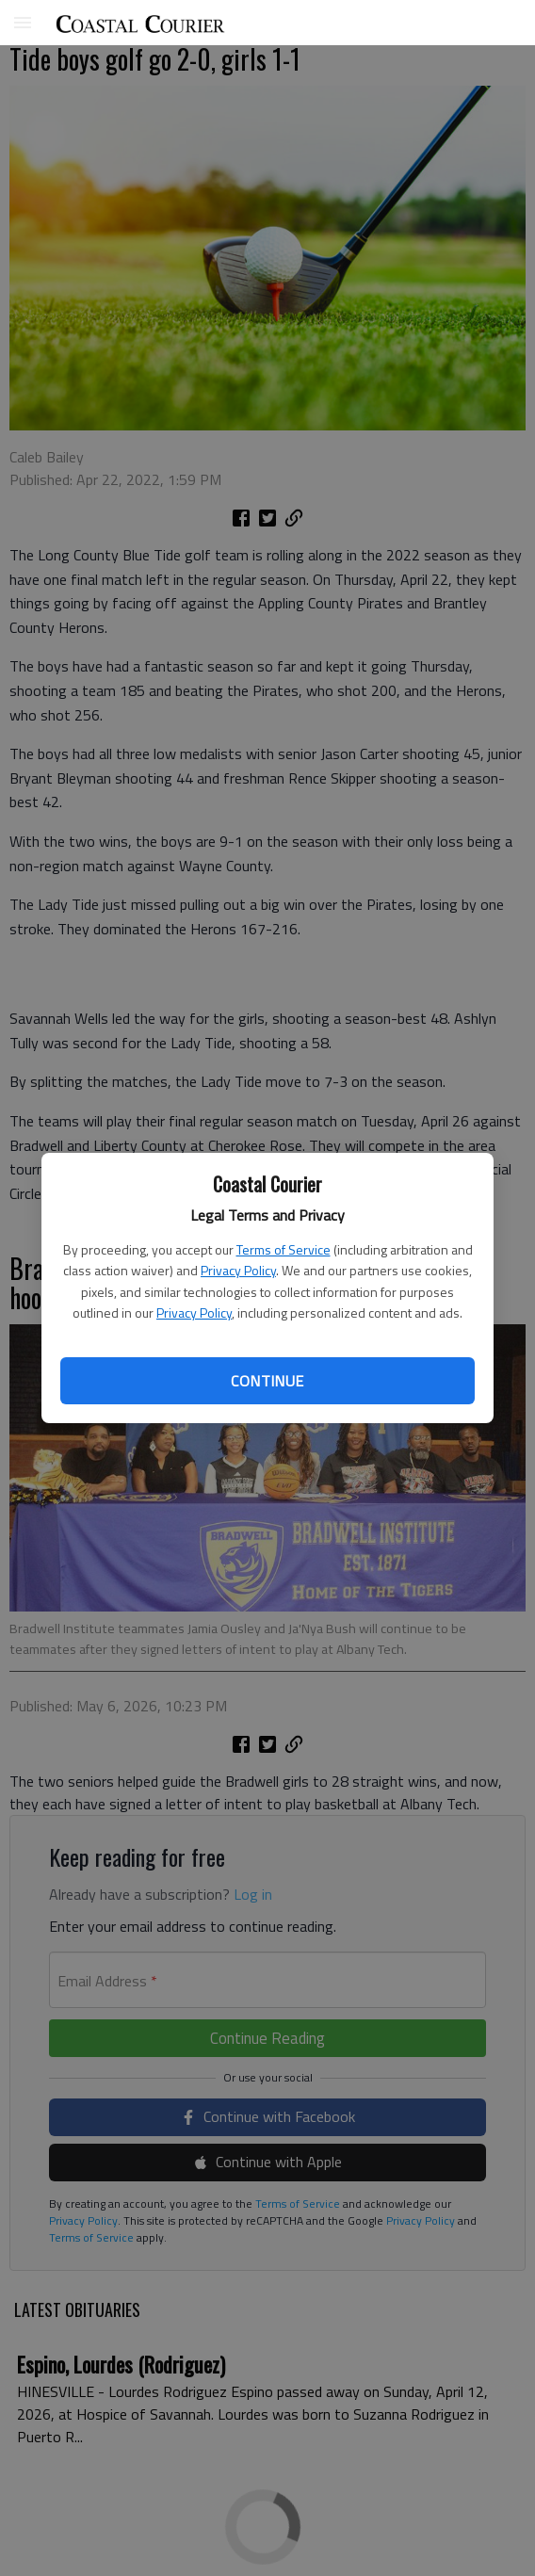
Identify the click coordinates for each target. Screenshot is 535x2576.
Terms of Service (283, 1249)
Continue (267, 1380)
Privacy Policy (238, 1270)
